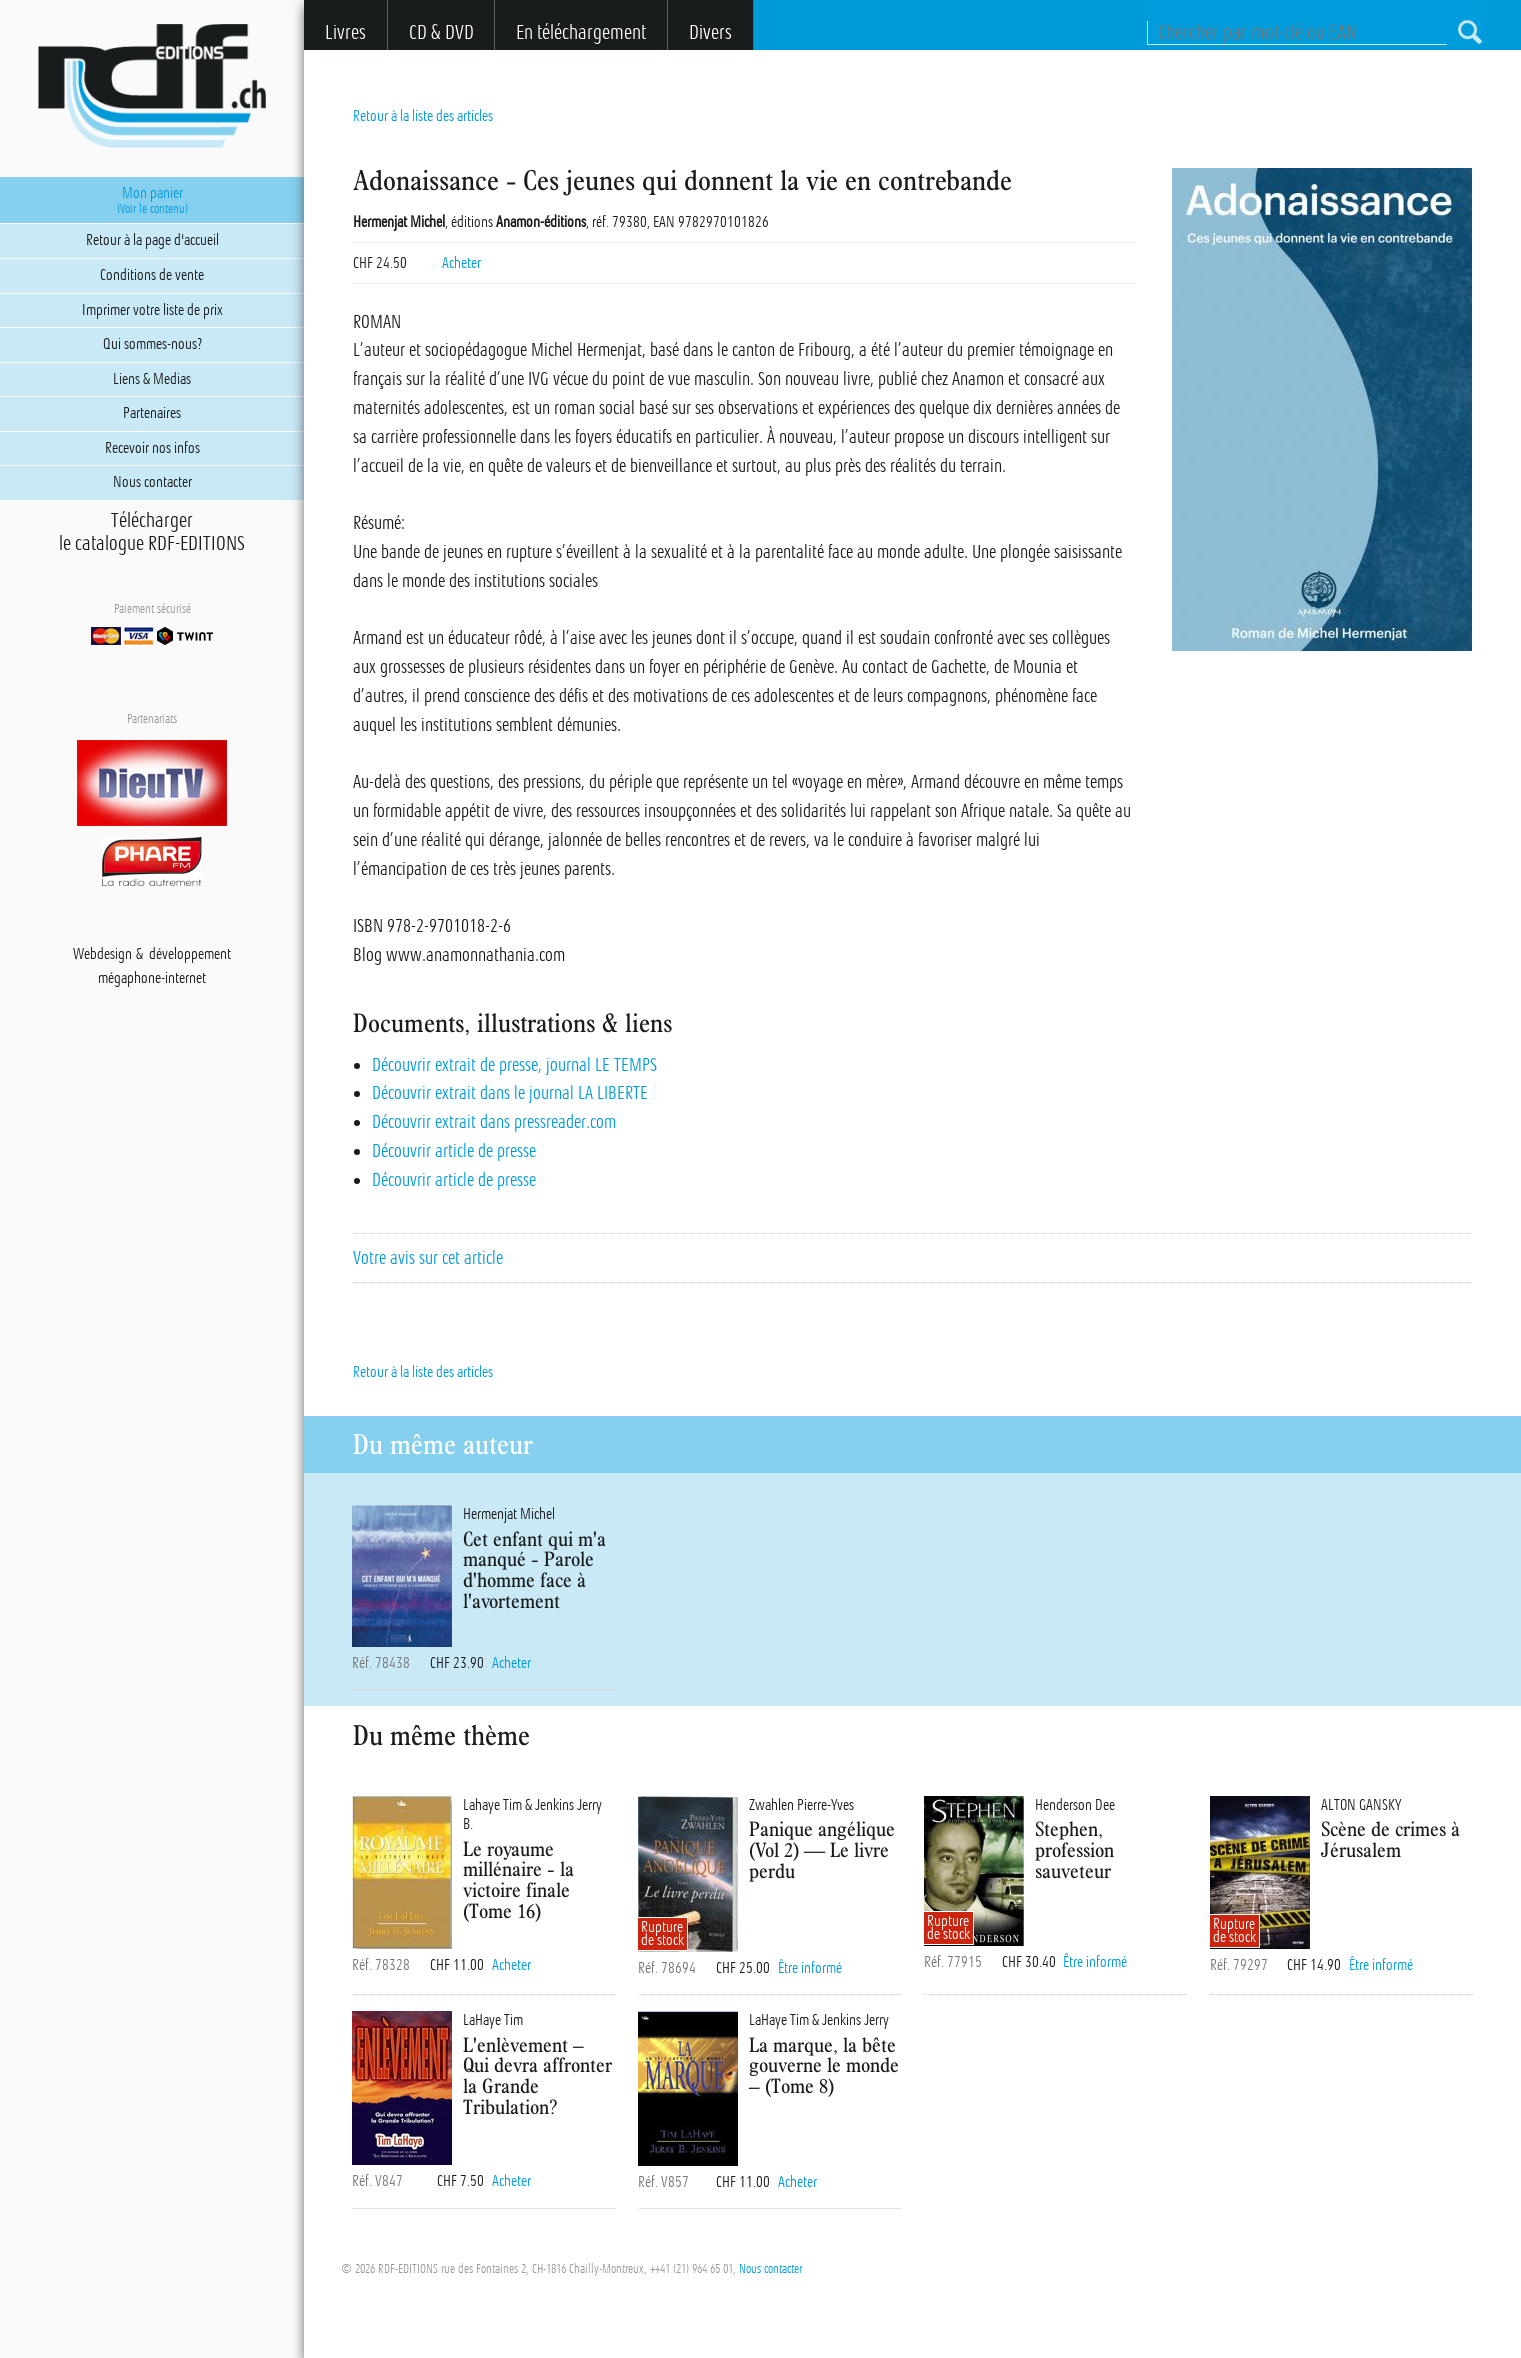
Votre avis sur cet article (428, 1258)
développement (190, 954)
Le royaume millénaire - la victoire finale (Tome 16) (518, 1879)
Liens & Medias (152, 379)
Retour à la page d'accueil (152, 240)
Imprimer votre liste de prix (152, 310)
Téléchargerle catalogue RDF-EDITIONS (152, 532)
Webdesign (102, 954)
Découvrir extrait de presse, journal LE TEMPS (514, 1065)
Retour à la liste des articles (423, 116)
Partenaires (152, 413)
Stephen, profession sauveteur (1074, 1849)
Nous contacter (770, 2269)
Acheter (461, 263)
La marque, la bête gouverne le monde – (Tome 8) (824, 2065)
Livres (345, 32)
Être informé (810, 1968)
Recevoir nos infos (152, 448)
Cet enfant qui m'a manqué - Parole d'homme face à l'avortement (534, 1569)
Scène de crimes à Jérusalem (1390, 1839)
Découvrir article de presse (454, 1151)
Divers (710, 32)
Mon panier (152, 200)
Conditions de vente (152, 275)
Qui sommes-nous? (152, 344)
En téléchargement (581, 32)
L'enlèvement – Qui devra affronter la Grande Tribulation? (537, 2075)
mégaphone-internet (152, 978)
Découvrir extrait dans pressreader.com (494, 1122)
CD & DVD (441, 32)
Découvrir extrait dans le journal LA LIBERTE (510, 1093)
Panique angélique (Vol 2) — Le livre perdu (822, 1849)
